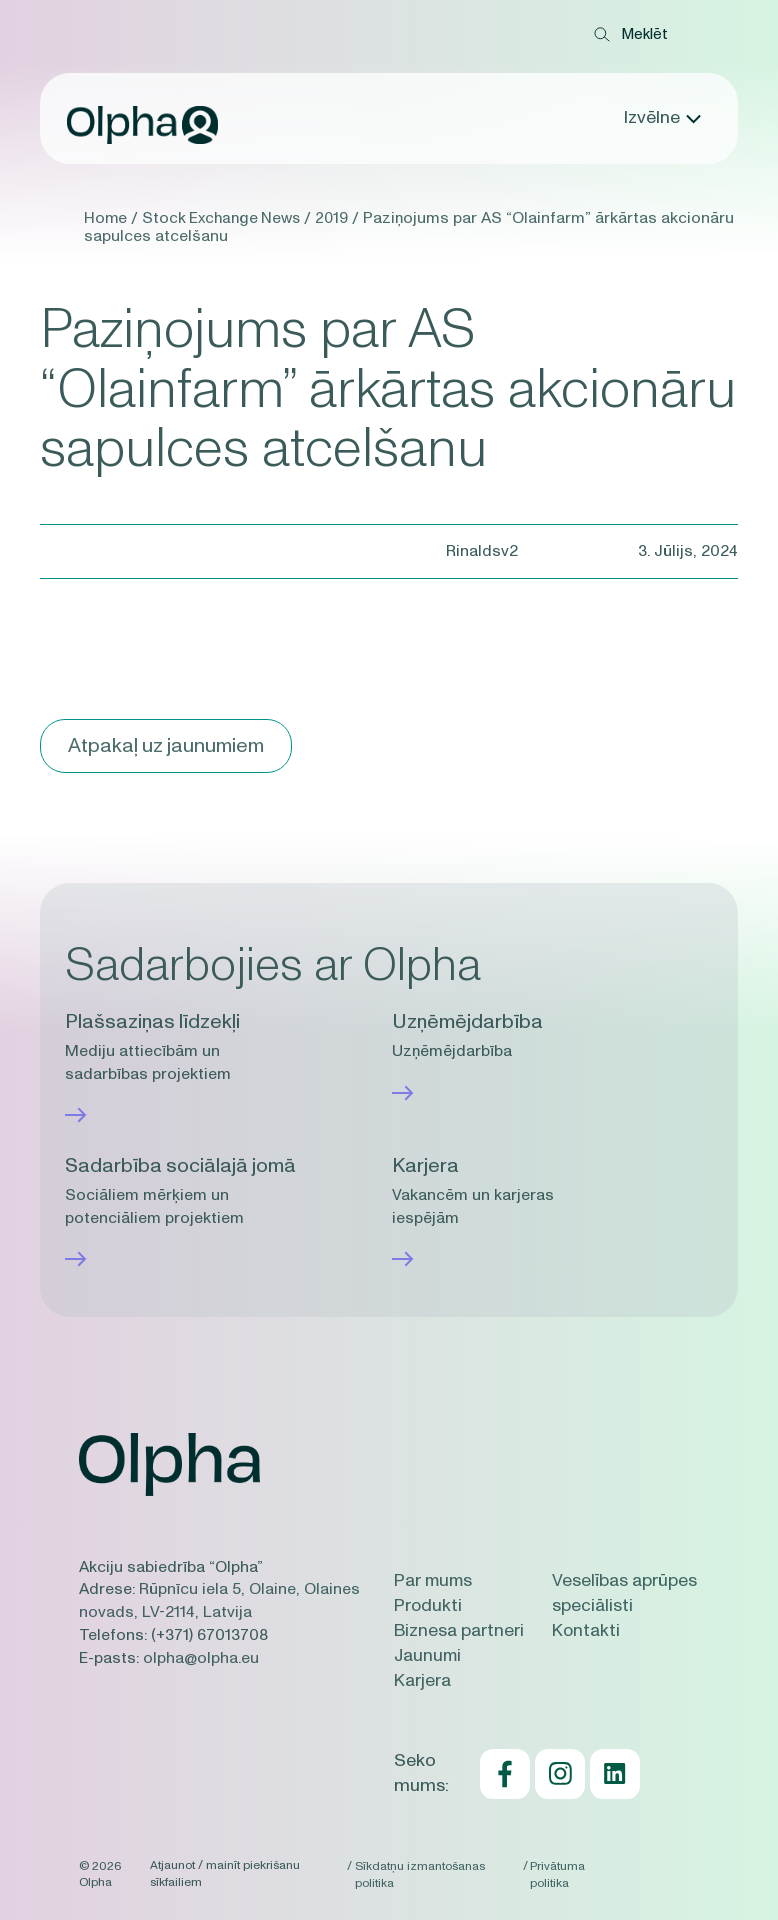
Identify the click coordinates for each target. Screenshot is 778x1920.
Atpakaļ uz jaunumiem (169, 746)
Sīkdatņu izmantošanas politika (420, 1873)
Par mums (435, 1581)
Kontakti (586, 1631)
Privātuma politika (560, 1873)
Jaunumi (428, 1656)
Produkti (428, 1606)
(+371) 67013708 (209, 1634)
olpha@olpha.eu (201, 1656)
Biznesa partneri (459, 1631)
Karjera (422, 1681)
